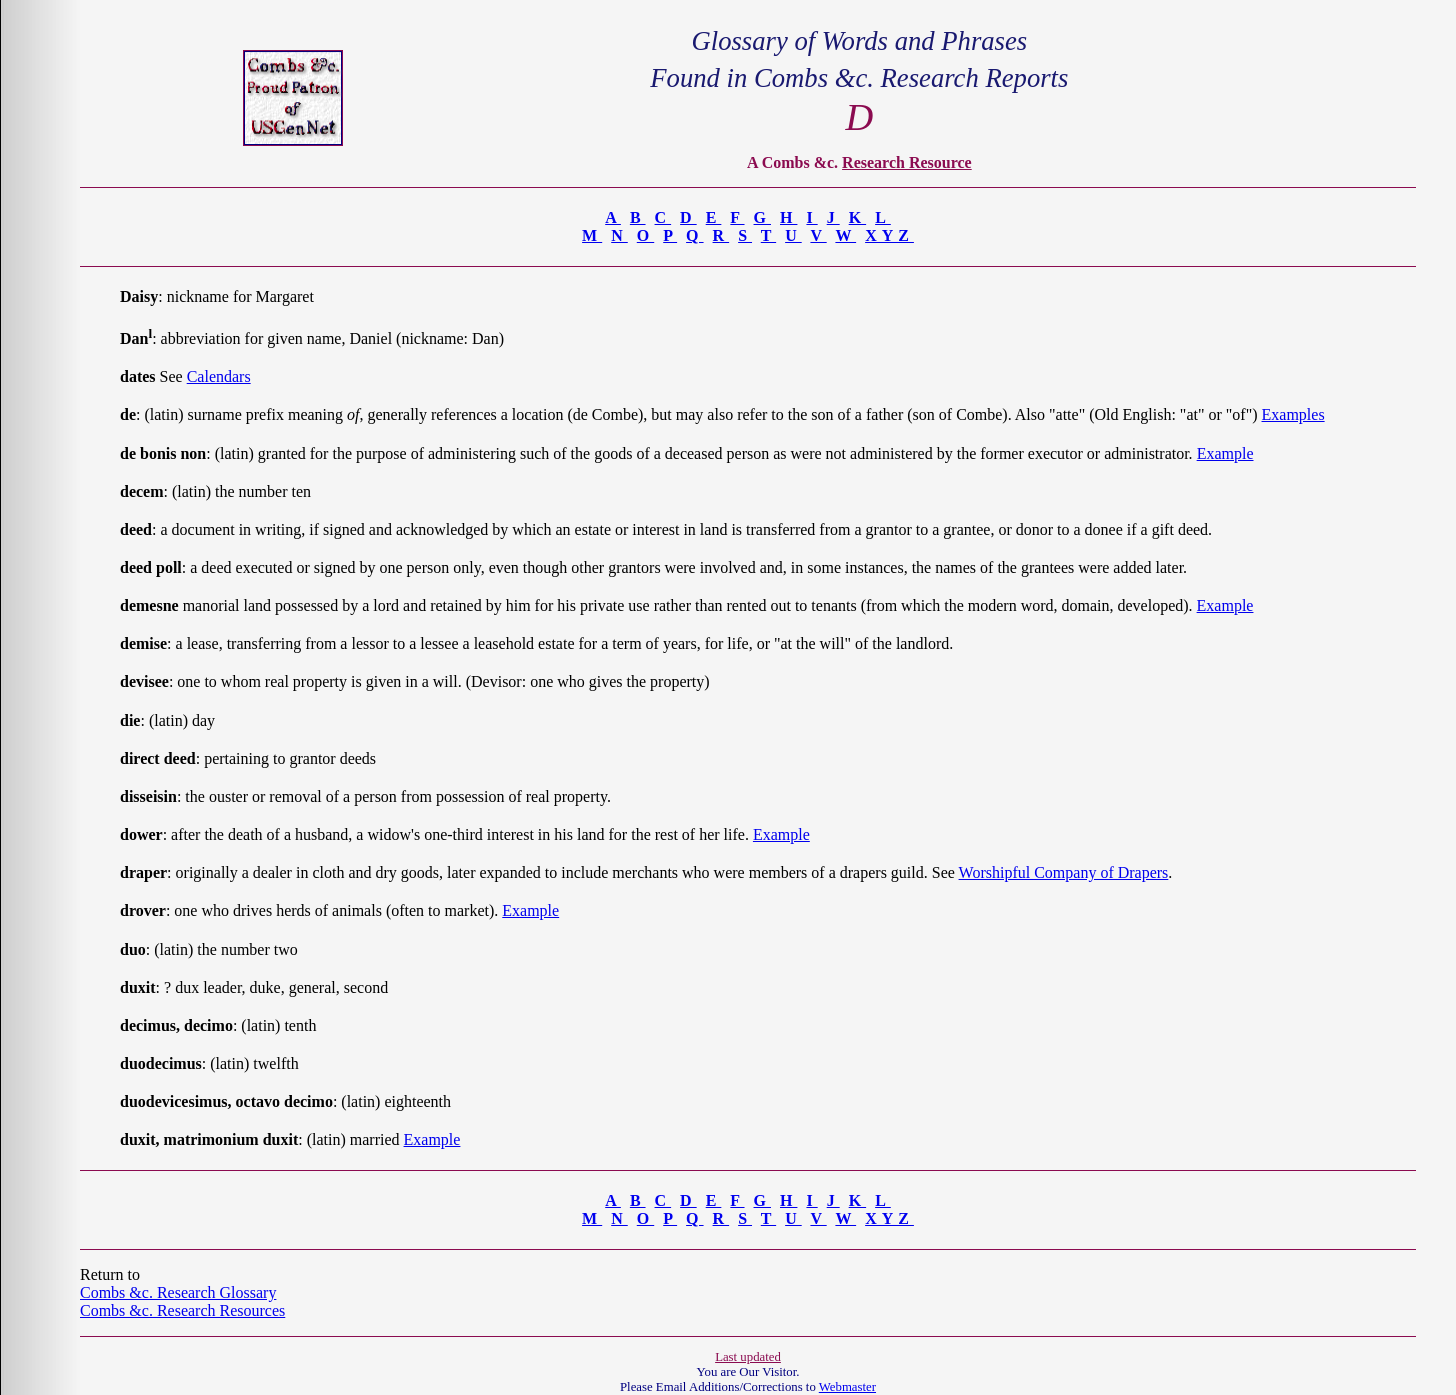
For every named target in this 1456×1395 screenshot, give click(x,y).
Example (1225, 453)
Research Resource (907, 162)
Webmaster (847, 1387)
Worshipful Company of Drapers (1064, 872)
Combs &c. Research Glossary (178, 1292)
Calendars (219, 376)
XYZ (889, 235)
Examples (1293, 414)
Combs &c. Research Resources (182, 1310)
